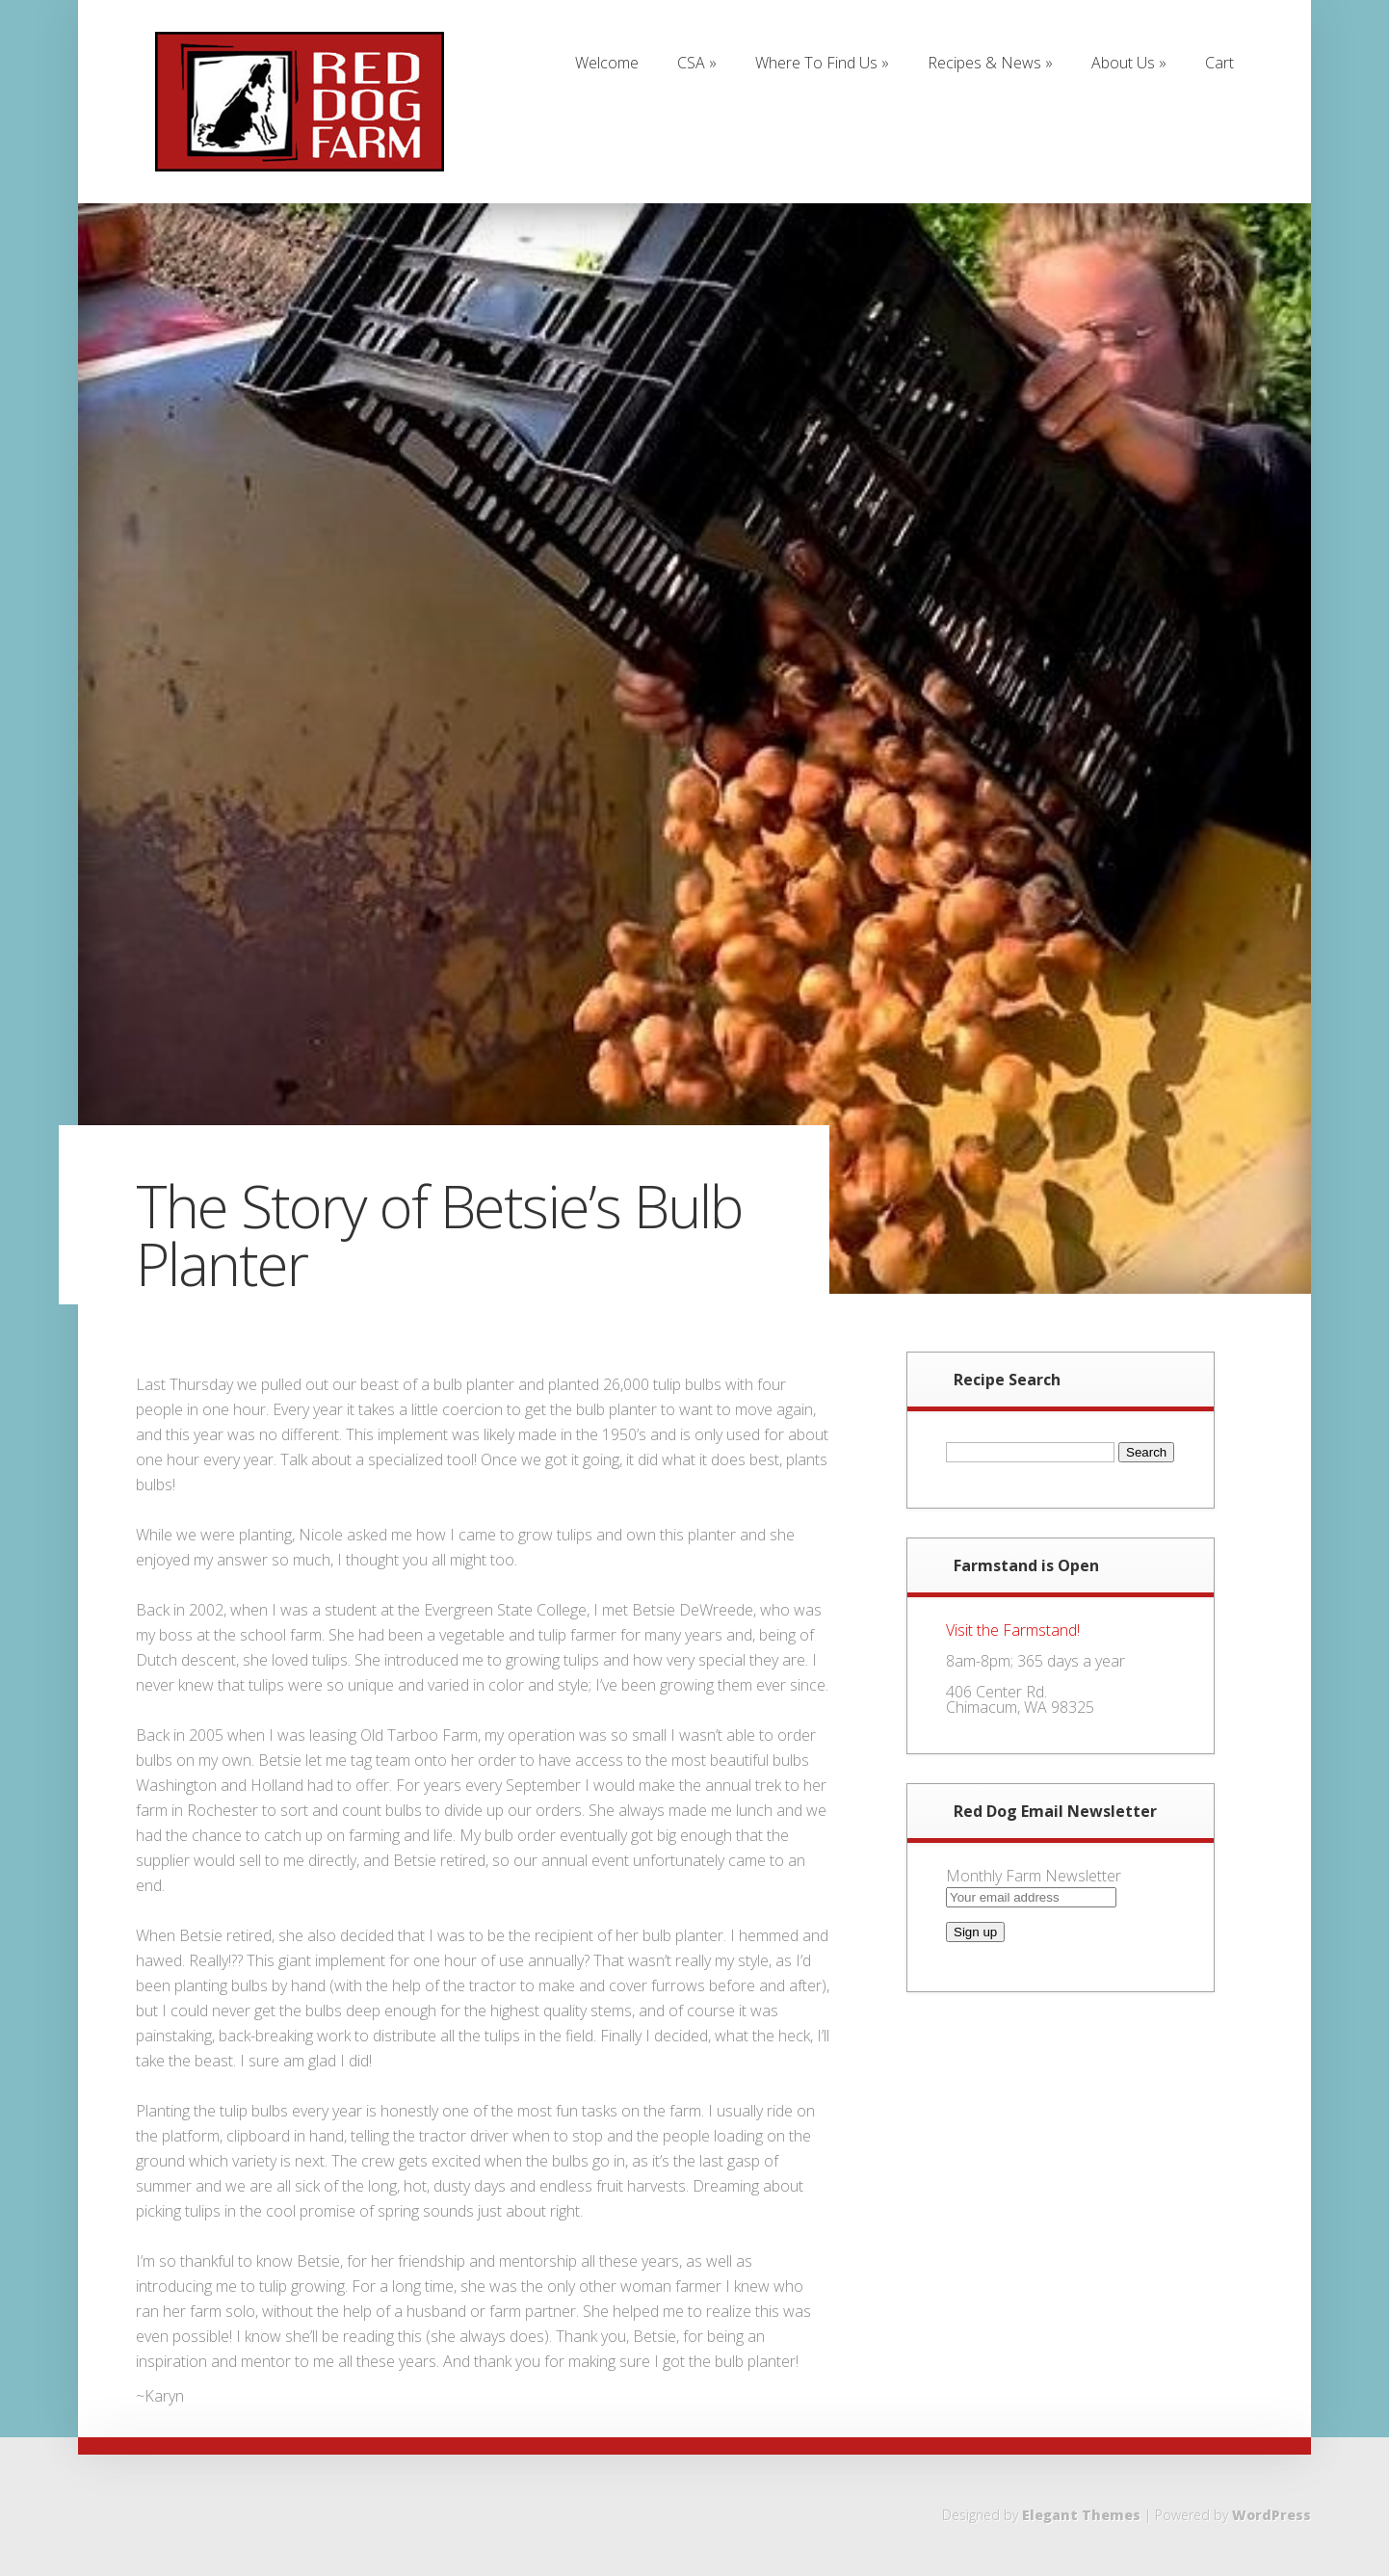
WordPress (1271, 2515)
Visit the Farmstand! (1013, 1630)
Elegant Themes (1081, 2515)
